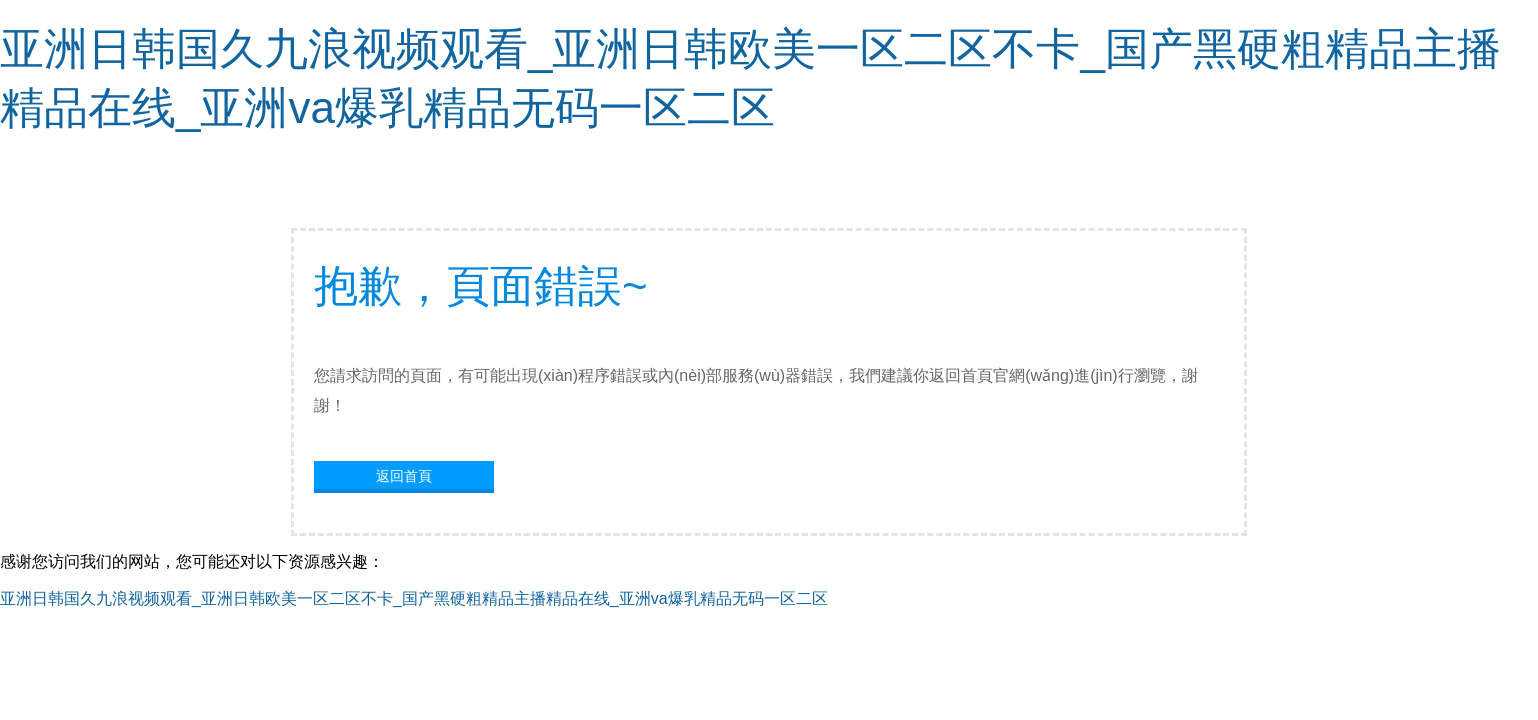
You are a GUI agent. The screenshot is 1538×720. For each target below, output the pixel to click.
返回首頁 (404, 476)
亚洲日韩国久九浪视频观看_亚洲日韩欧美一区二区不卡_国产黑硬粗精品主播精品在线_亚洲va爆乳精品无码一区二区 (414, 598)
